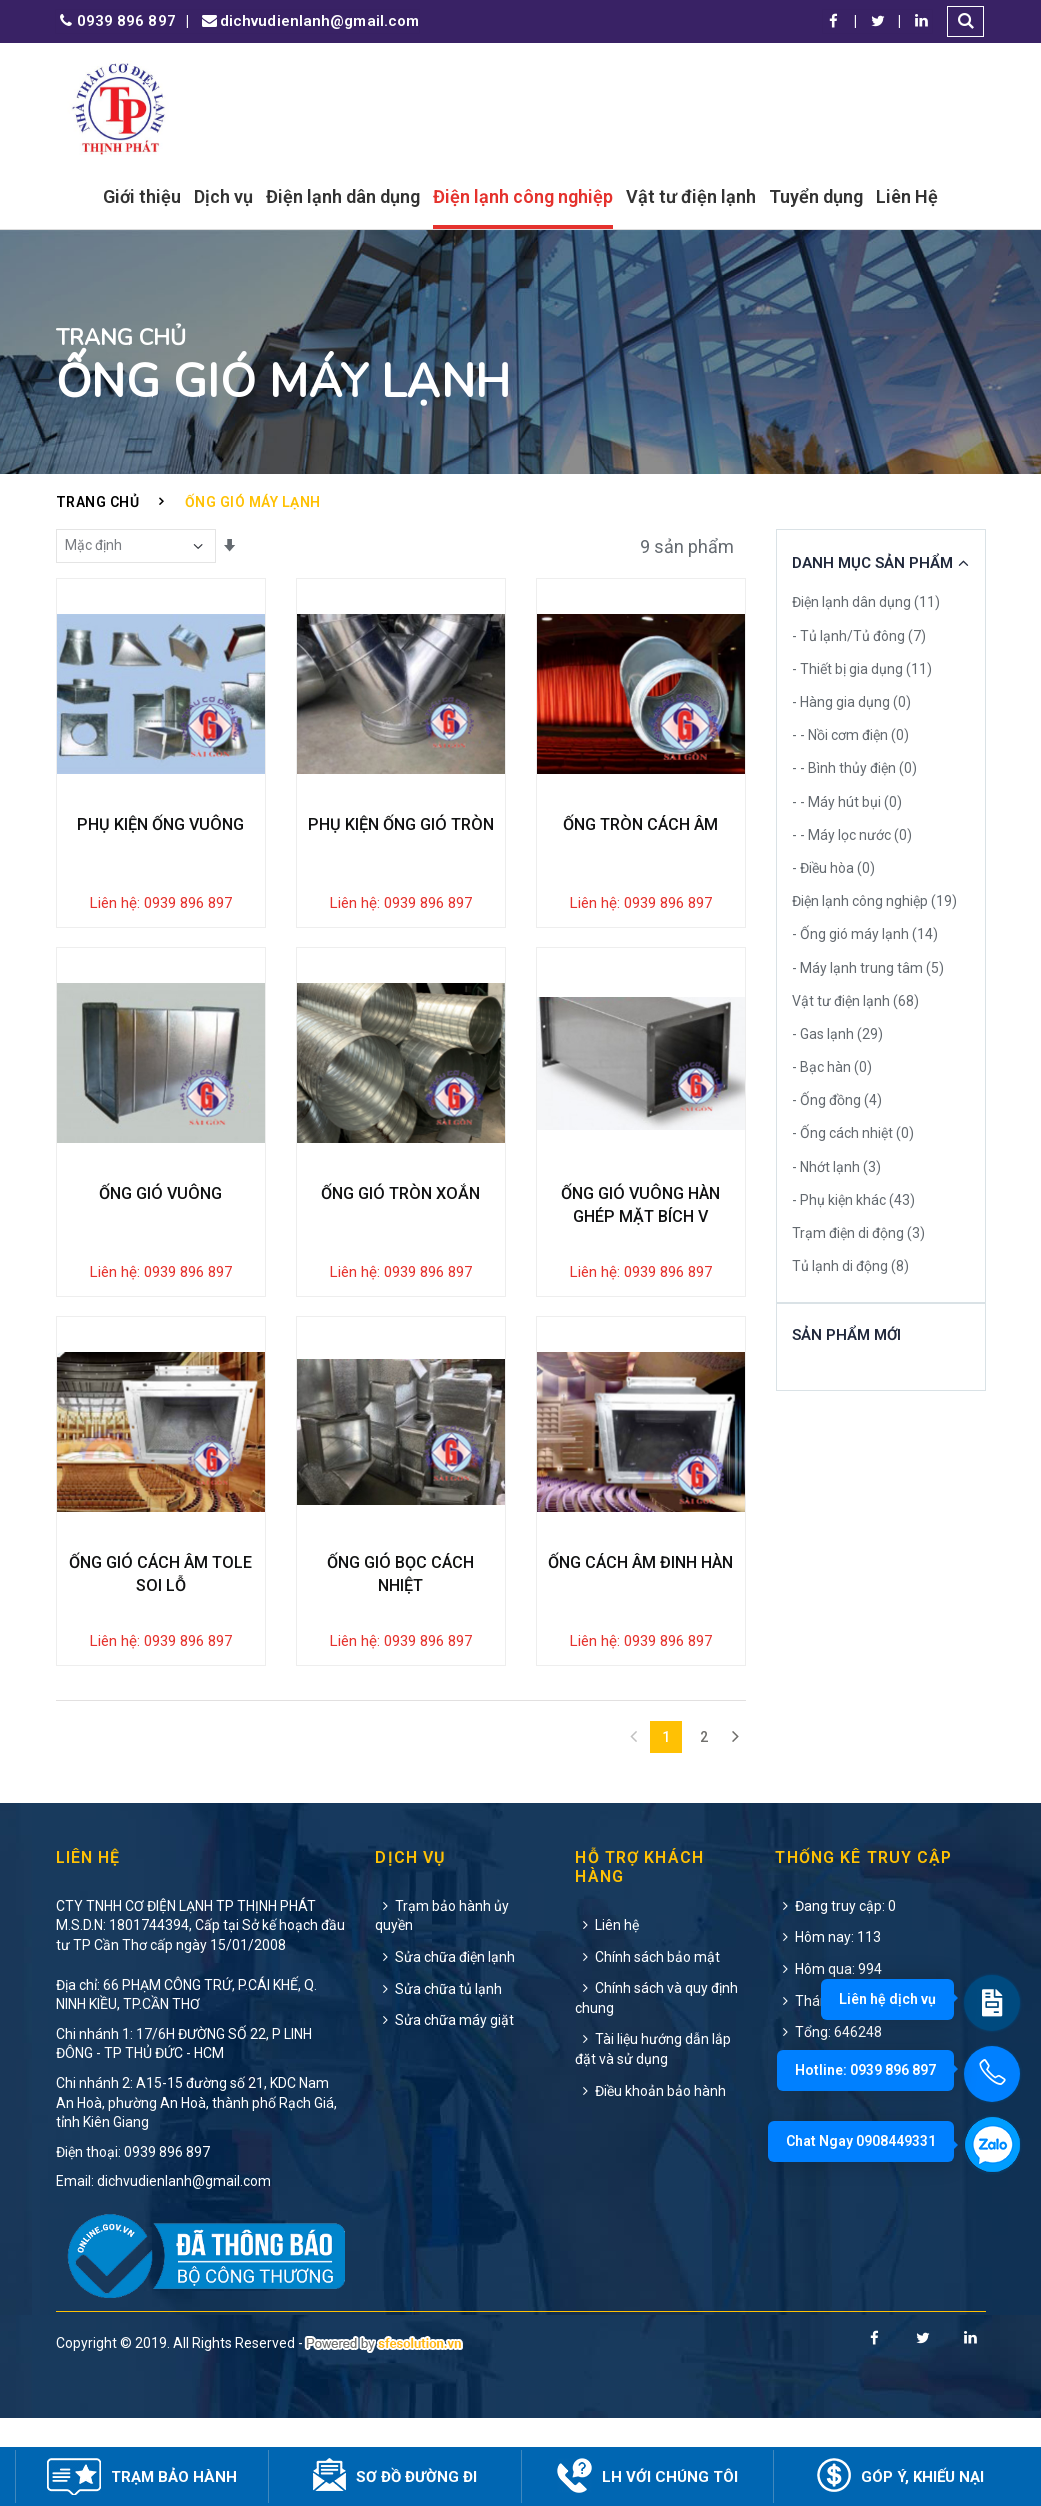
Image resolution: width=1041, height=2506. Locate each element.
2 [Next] (704, 1824)
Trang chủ (98, 502)
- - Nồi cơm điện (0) (850, 735)
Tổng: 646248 (828, 2120)
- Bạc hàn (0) (832, 1067)
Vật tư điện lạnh (691, 196)
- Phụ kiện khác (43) (853, 1200)
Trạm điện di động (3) (858, 1233)
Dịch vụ (223, 196)
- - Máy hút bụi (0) (847, 802)
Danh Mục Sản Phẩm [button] (872, 563)
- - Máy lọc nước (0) (852, 835)
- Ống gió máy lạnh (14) (865, 934)
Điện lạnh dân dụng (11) (866, 602)
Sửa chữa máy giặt (444, 2108)
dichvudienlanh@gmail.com (309, 21)
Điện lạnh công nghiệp (523, 196)
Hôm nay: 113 (828, 2025)
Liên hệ (607, 2012)
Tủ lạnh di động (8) (850, 1266)
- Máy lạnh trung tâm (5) (868, 968)
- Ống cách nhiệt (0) (853, 1133)
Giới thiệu (142, 196)
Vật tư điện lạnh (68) (855, 1001)
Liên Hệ (907, 196)
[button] (967, 21)
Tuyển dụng (816, 196)
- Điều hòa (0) (833, 868)
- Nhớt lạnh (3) (836, 1167)
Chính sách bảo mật (647, 2044)
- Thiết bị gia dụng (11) (862, 669)
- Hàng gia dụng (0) (851, 702)
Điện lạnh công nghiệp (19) (874, 901)
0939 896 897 (116, 21)
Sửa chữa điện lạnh (445, 2044)
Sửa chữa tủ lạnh (438, 2076)
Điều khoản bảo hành (650, 2178)
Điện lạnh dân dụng (343, 196)
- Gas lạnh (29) (837, 1034)
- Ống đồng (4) (837, 1100)
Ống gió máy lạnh (253, 502)
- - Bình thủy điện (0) (854, 768)
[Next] (736, 1824)
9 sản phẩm (687, 546)
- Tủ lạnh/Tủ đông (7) (859, 636)
